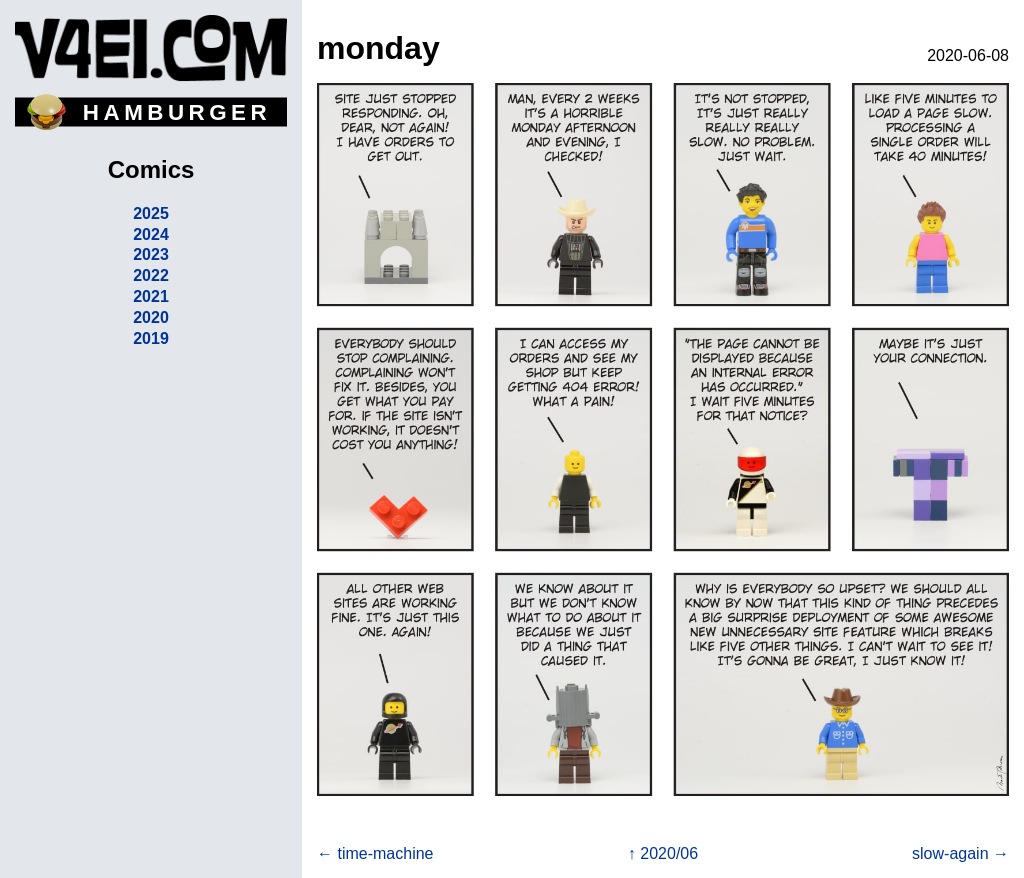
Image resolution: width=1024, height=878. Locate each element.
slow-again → (960, 853)
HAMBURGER (177, 112)
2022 (151, 275)
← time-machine (375, 853)
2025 (151, 213)
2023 (151, 254)
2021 (151, 296)
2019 (151, 338)
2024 (151, 234)
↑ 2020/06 (663, 853)
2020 (151, 317)
